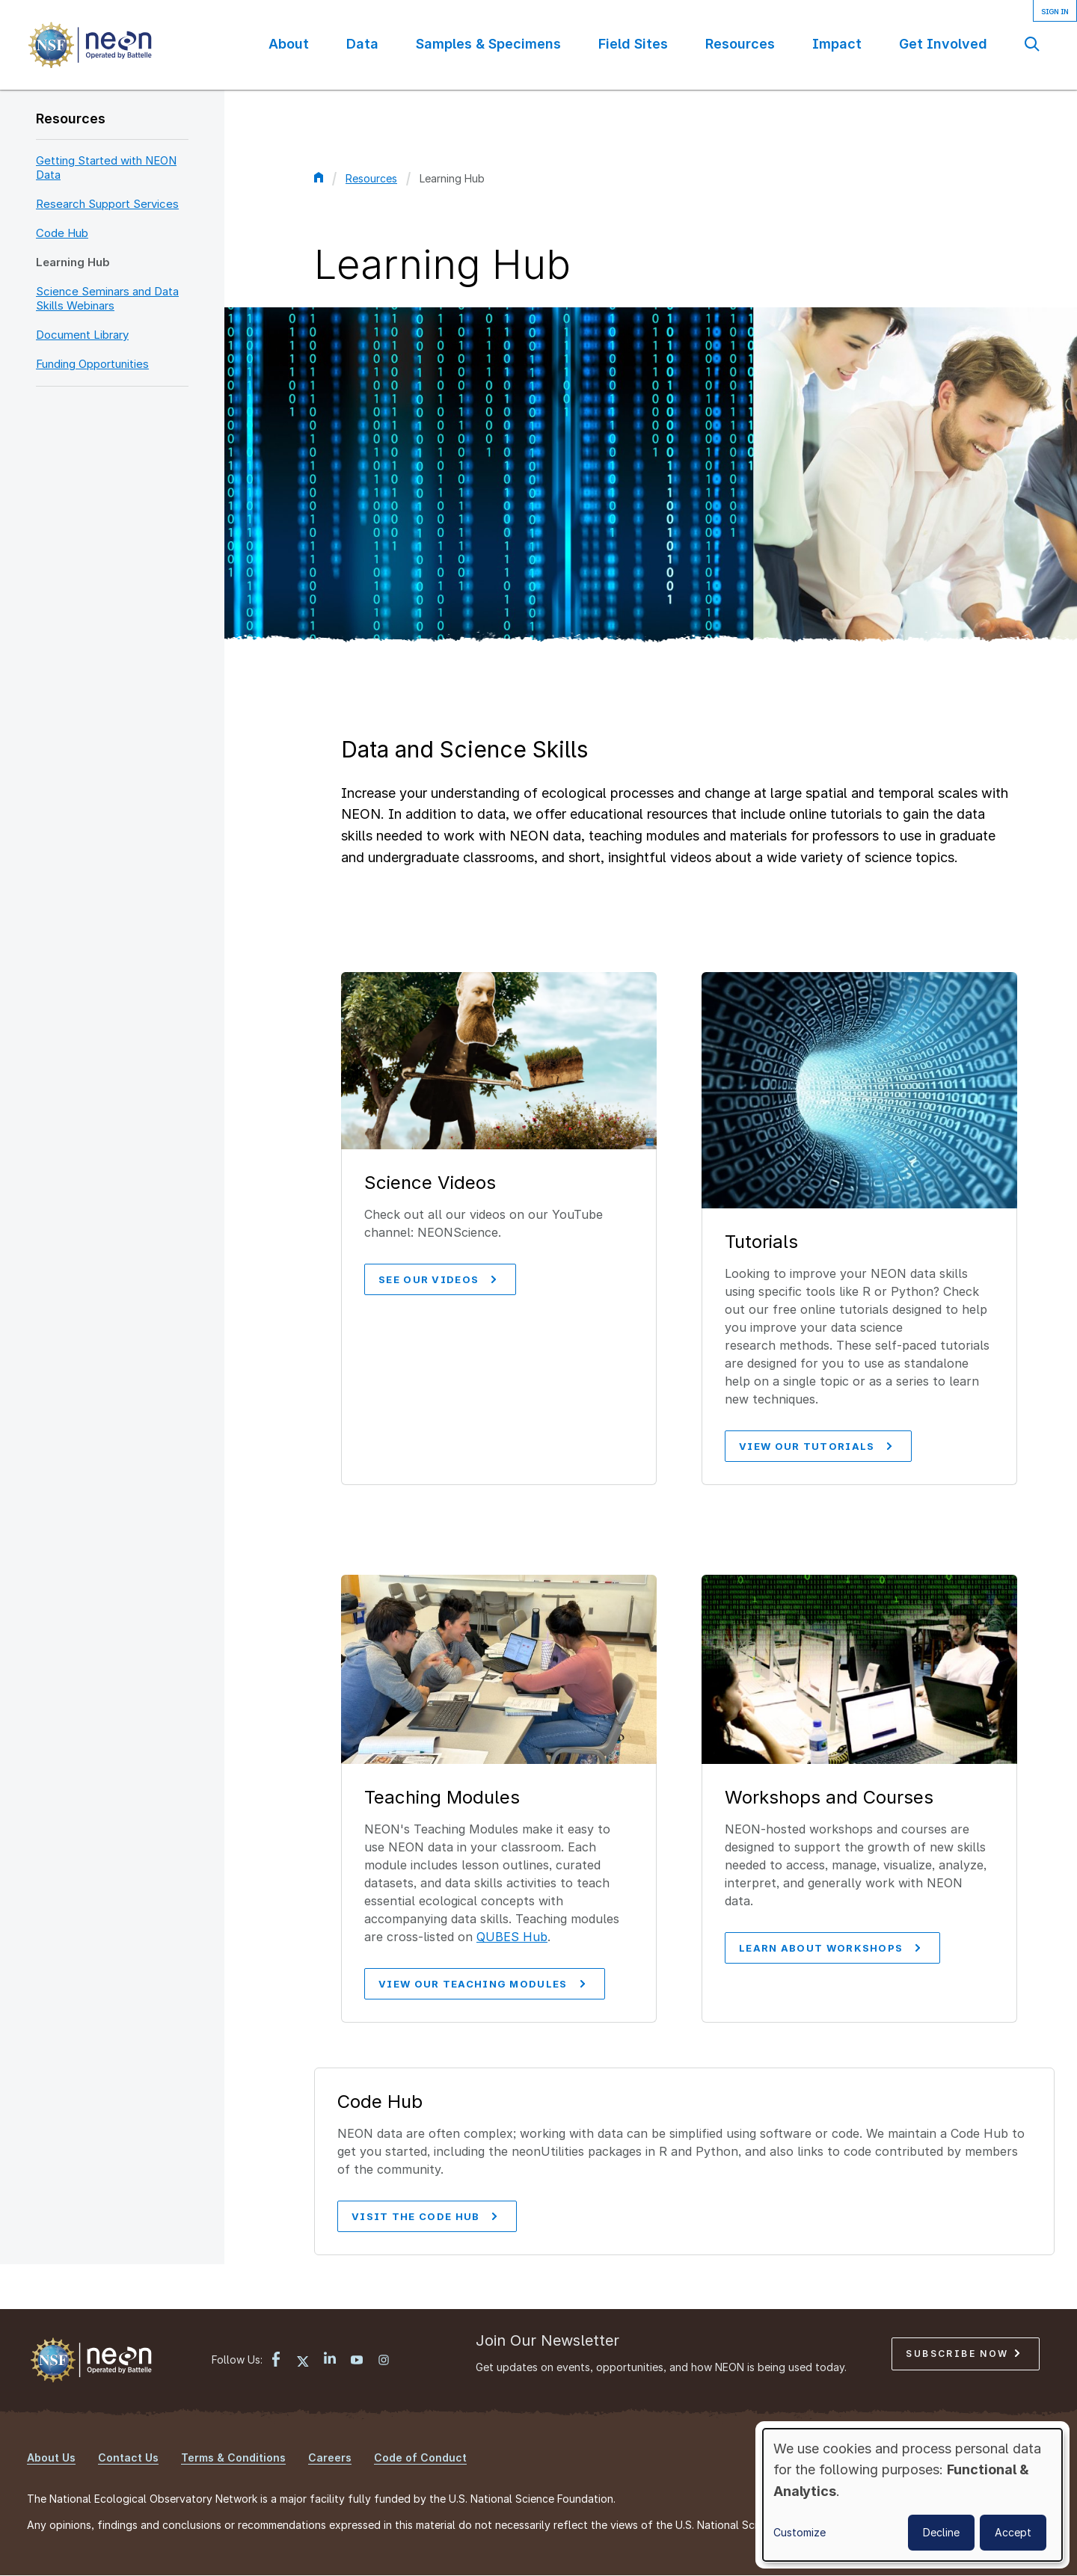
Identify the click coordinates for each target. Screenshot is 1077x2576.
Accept (1013, 2532)
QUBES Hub (511, 1936)
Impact (837, 44)
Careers (330, 2457)
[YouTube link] (356, 2361)
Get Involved (943, 44)
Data (362, 44)
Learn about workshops (829, 1948)
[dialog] (912, 2495)
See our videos (437, 1279)
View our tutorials (815, 1446)
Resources (740, 44)
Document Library (82, 335)
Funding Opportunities (92, 364)
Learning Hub (73, 262)
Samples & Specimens (488, 44)
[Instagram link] (383, 2361)
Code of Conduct (420, 2457)
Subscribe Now (962, 2353)
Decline (941, 2532)
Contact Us (128, 2457)
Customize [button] (799, 2532)
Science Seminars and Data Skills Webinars (107, 298)
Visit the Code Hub (424, 2216)
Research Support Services (107, 204)
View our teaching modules (481, 1984)
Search (1032, 43)
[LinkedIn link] (329, 2359)
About (289, 44)
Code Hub (62, 233)
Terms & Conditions (233, 2457)
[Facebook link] (276, 2361)
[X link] (302, 2361)
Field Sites (633, 44)
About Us (51, 2457)
